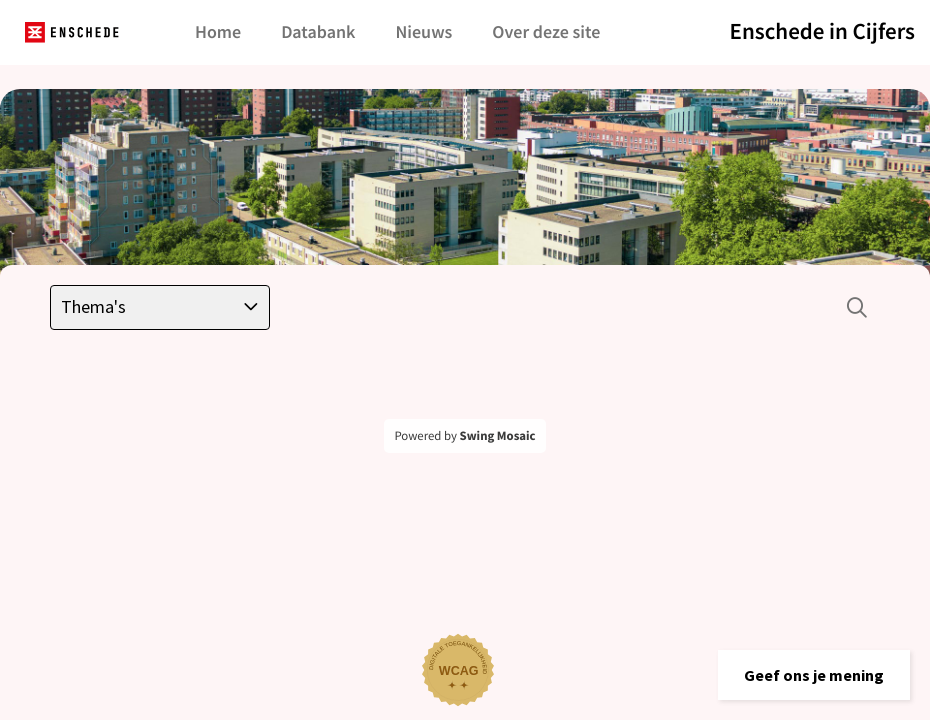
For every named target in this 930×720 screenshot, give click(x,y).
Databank (318, 31)
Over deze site (546, 31)
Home (218, 31)
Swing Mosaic (498, 436)
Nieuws (423, 31)
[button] (814, 675)
